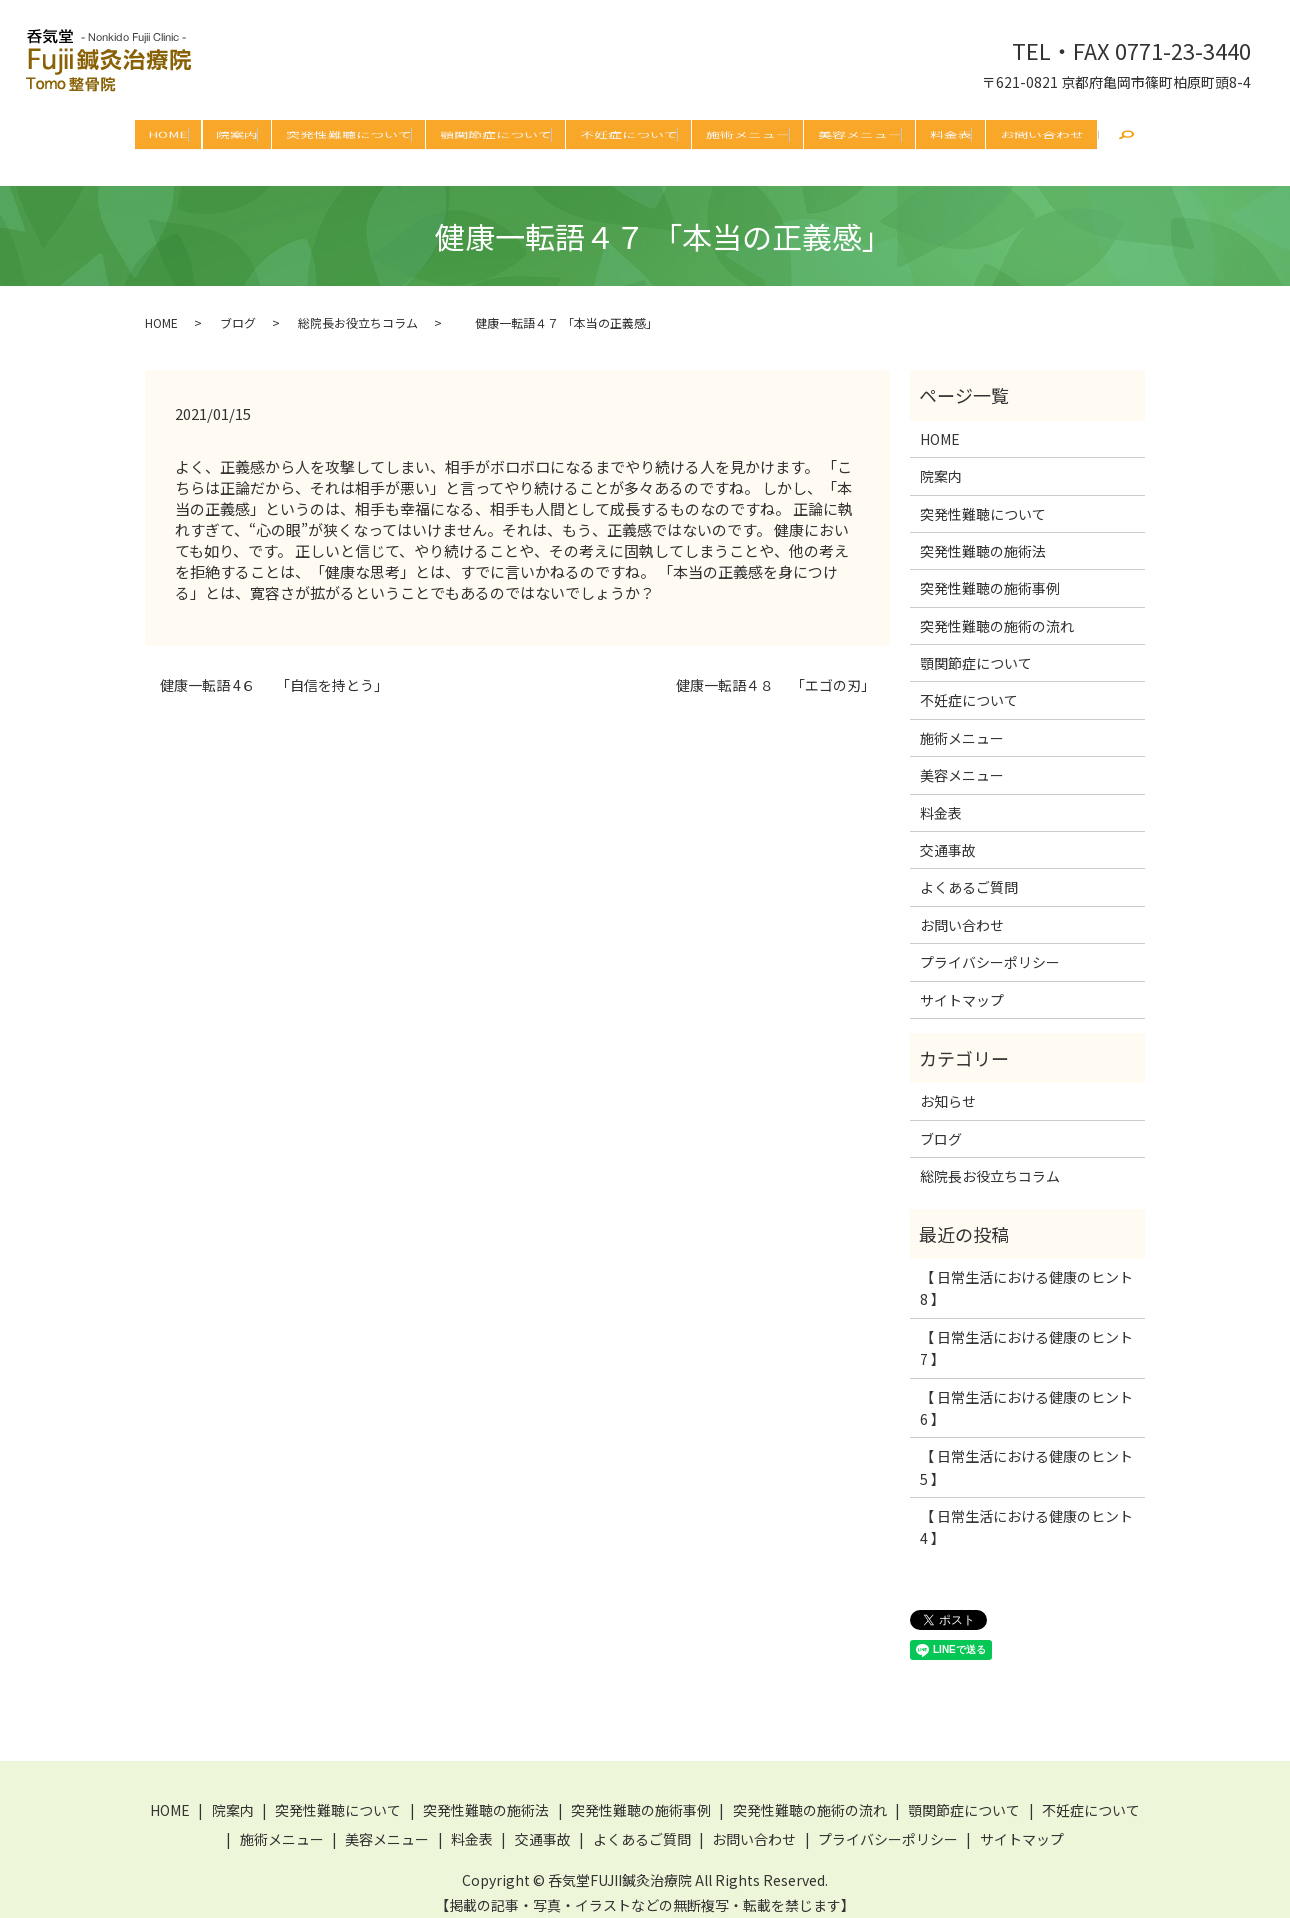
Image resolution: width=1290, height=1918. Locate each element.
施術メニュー (748, 134)
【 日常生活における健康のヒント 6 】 (1026, 1393)
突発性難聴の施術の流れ (997, 611)
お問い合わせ (1042, 134)
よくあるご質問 (969, 872)
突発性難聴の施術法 (983, 536)
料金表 (951, 134)
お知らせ (948, 1086)
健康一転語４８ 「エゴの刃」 (768, 670)
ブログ (238, 307)
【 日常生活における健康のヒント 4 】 (1026, 1512)
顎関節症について (496, 134)
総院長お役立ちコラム (358, 307)
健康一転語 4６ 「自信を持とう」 (274, 670)
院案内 (237, 134)
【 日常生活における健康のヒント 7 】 (1026, 1333)
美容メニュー (860, 134)
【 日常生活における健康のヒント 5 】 (1026, 1452)
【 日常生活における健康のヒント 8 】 (1026, 1273)
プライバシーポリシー (990, 947)
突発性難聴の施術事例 (990, 573)
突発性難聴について (349, 134)
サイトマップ (962, 985)
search (1127, 138)
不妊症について (629, 134)
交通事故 (948, 835)
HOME (168, 134)
